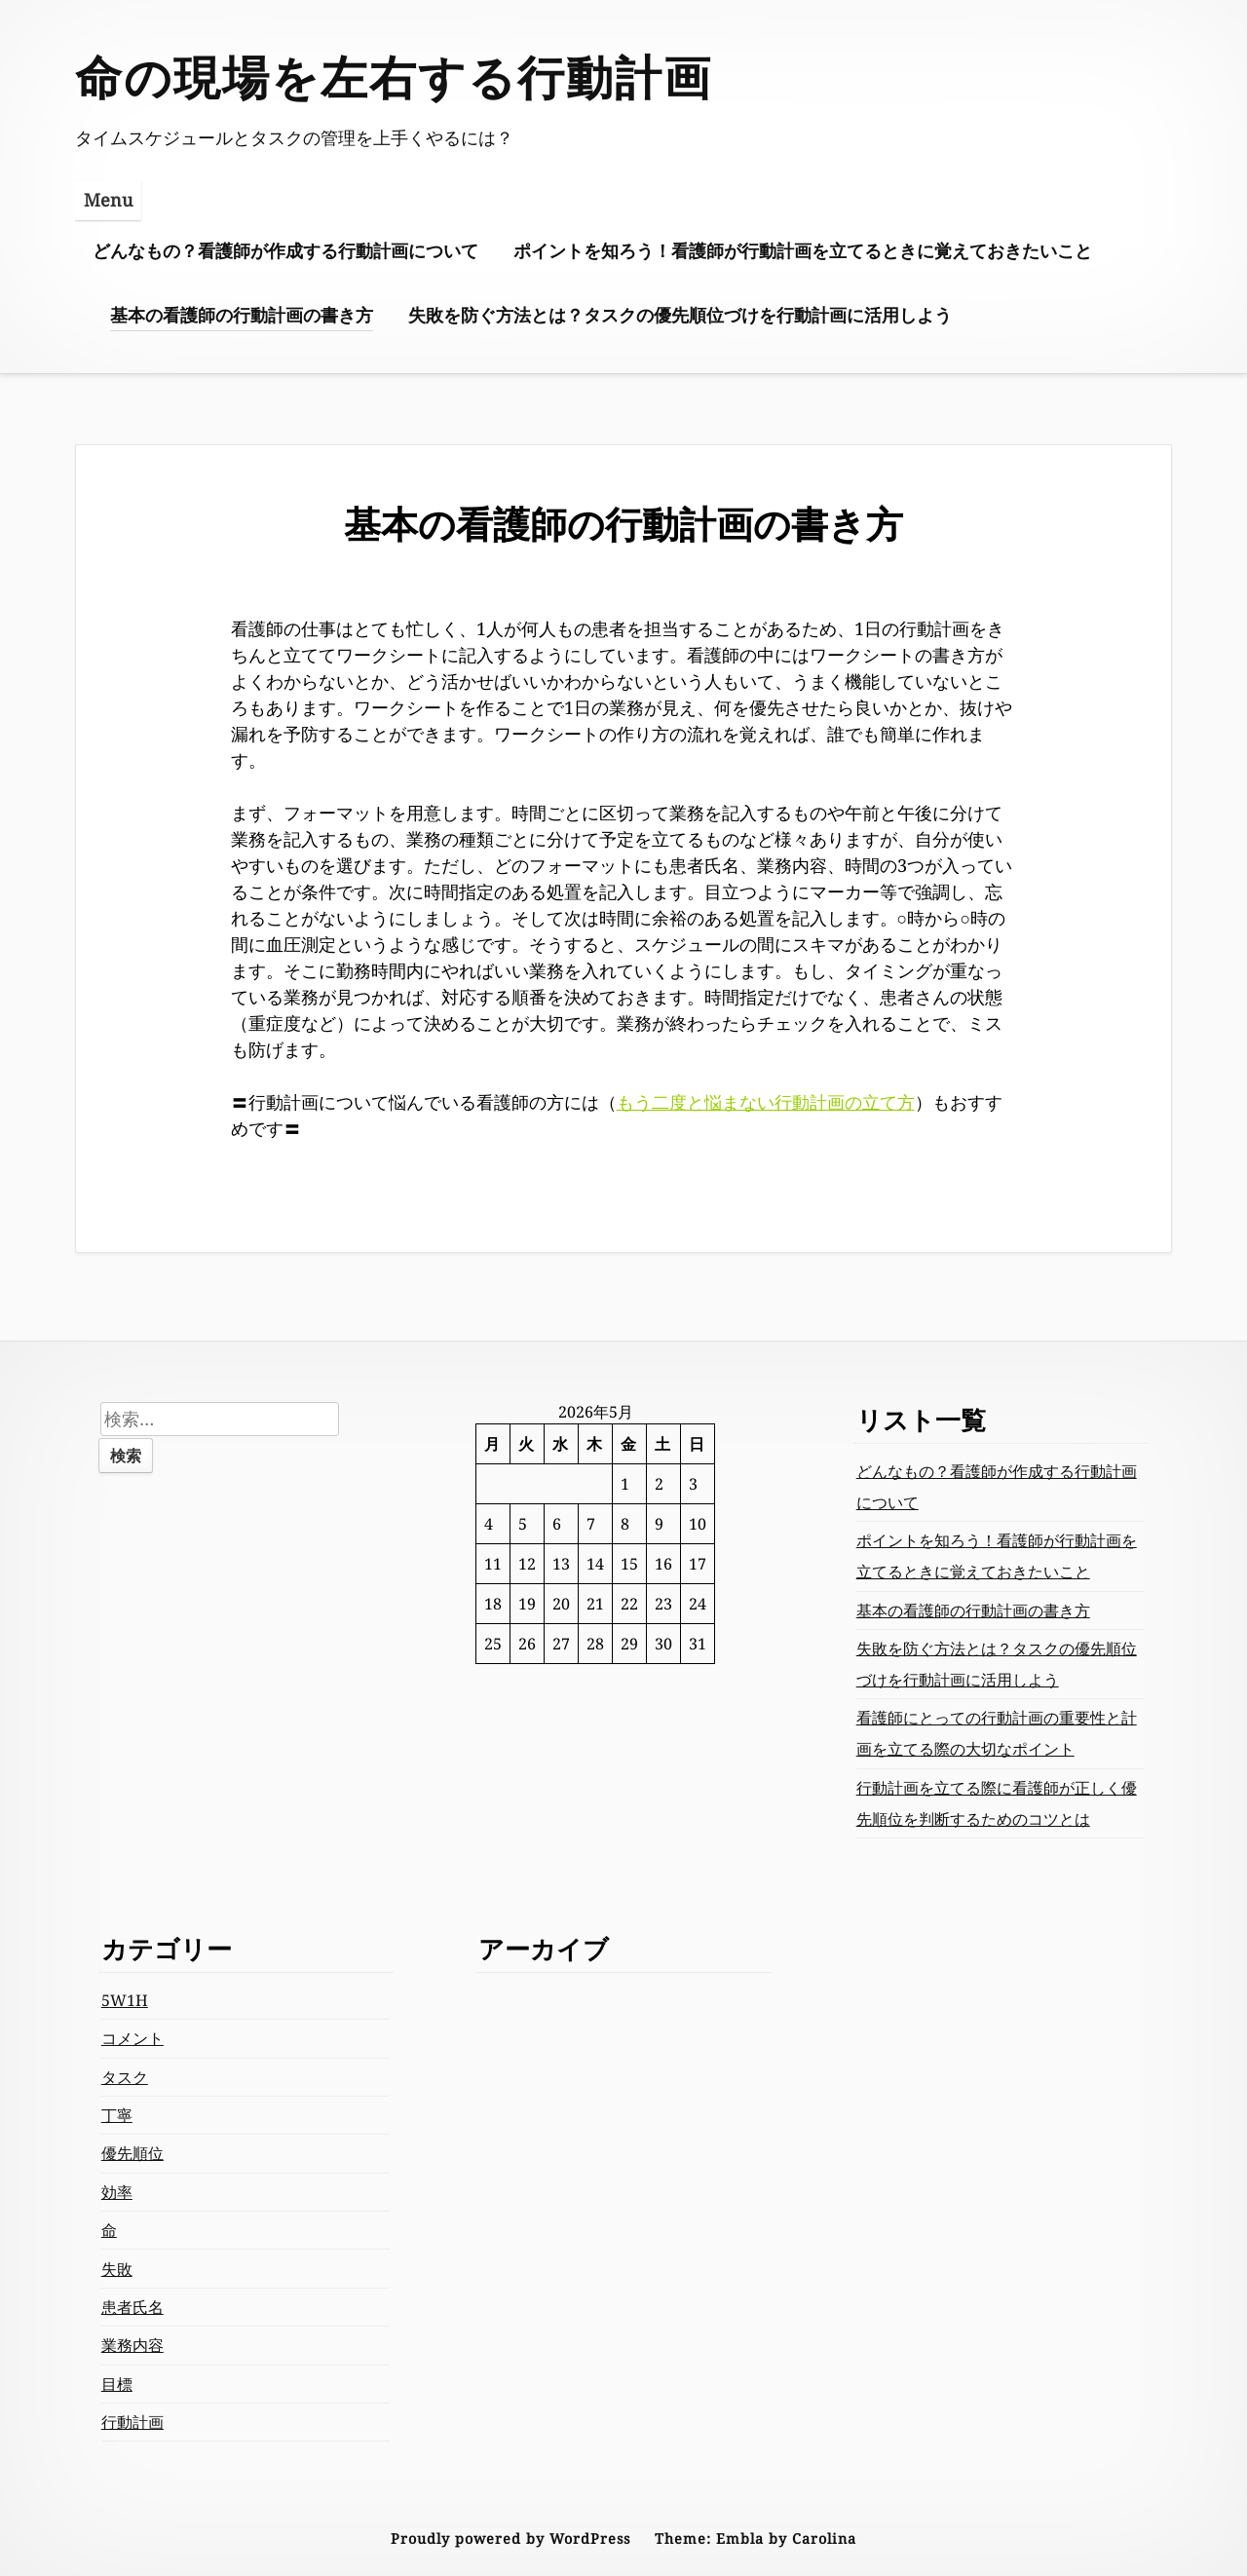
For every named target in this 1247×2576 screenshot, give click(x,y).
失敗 (116, 2269)
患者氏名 (132, 2307)
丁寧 (116, 2115)
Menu (108, 199)
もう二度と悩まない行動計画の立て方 (766, 1102)
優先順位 (132, 2153)
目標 (116, 2384)
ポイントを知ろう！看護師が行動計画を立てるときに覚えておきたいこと (802, 250)
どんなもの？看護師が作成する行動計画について (285, 250)
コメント (132, 2038)
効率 (116, 2192)
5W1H (124, 2000)
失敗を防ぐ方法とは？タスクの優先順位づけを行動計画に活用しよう (680, 314)
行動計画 (132, 2422)
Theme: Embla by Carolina (755, 2538)
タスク (124, 2077)
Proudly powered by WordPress (510, 2538)
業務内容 (132, 2345)
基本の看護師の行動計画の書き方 (241, 314)
